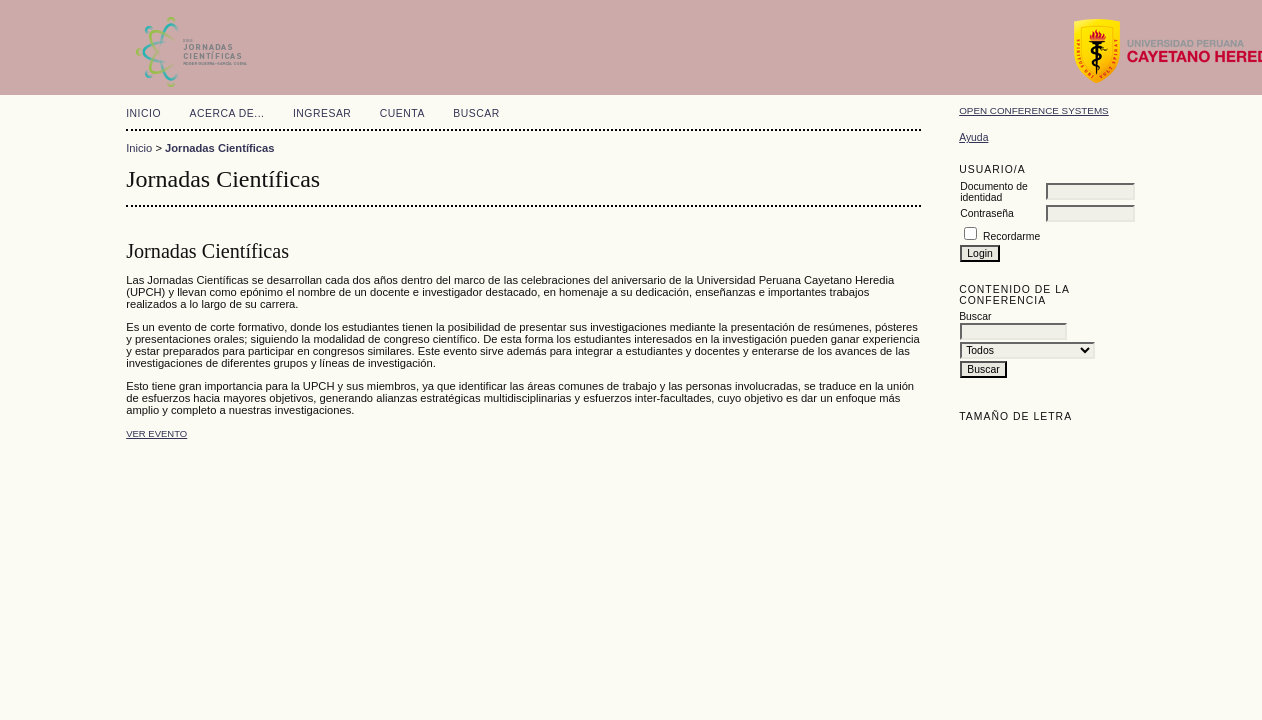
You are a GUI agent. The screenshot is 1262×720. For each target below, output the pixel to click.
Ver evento (156, 433)
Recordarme (1011, 236)
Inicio (143, 113)
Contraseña (987, 213)
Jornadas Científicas (219, 148)
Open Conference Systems (1034, 110)
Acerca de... (227, 113)
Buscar (476, 113)
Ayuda (973, 137)
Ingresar (322, 113)
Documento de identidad (994, 192)
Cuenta (402, 113)
